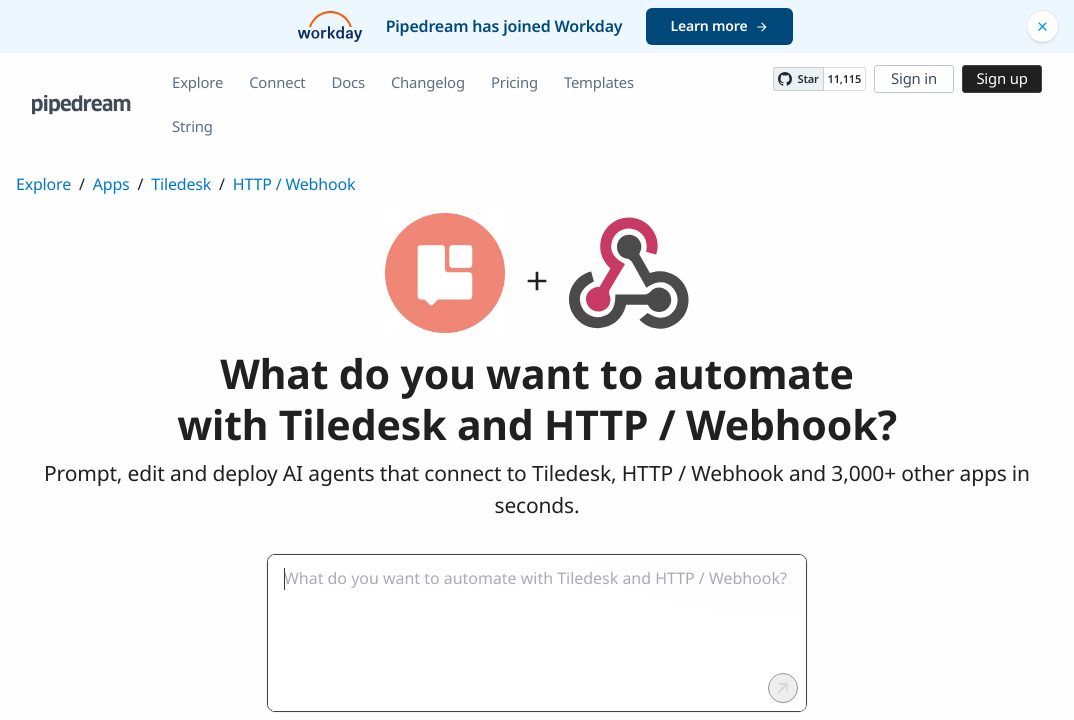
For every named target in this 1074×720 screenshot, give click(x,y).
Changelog (428, 83)
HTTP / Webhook (294, 184)
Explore (197, 83)
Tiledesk (181, 184)
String (192, 127)
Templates (599, 83)
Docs (348, 83)
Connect (277, 83)
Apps (111, 184)
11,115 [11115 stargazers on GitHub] (844, 79)
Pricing (514, 83)
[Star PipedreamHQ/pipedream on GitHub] (798, 79)
